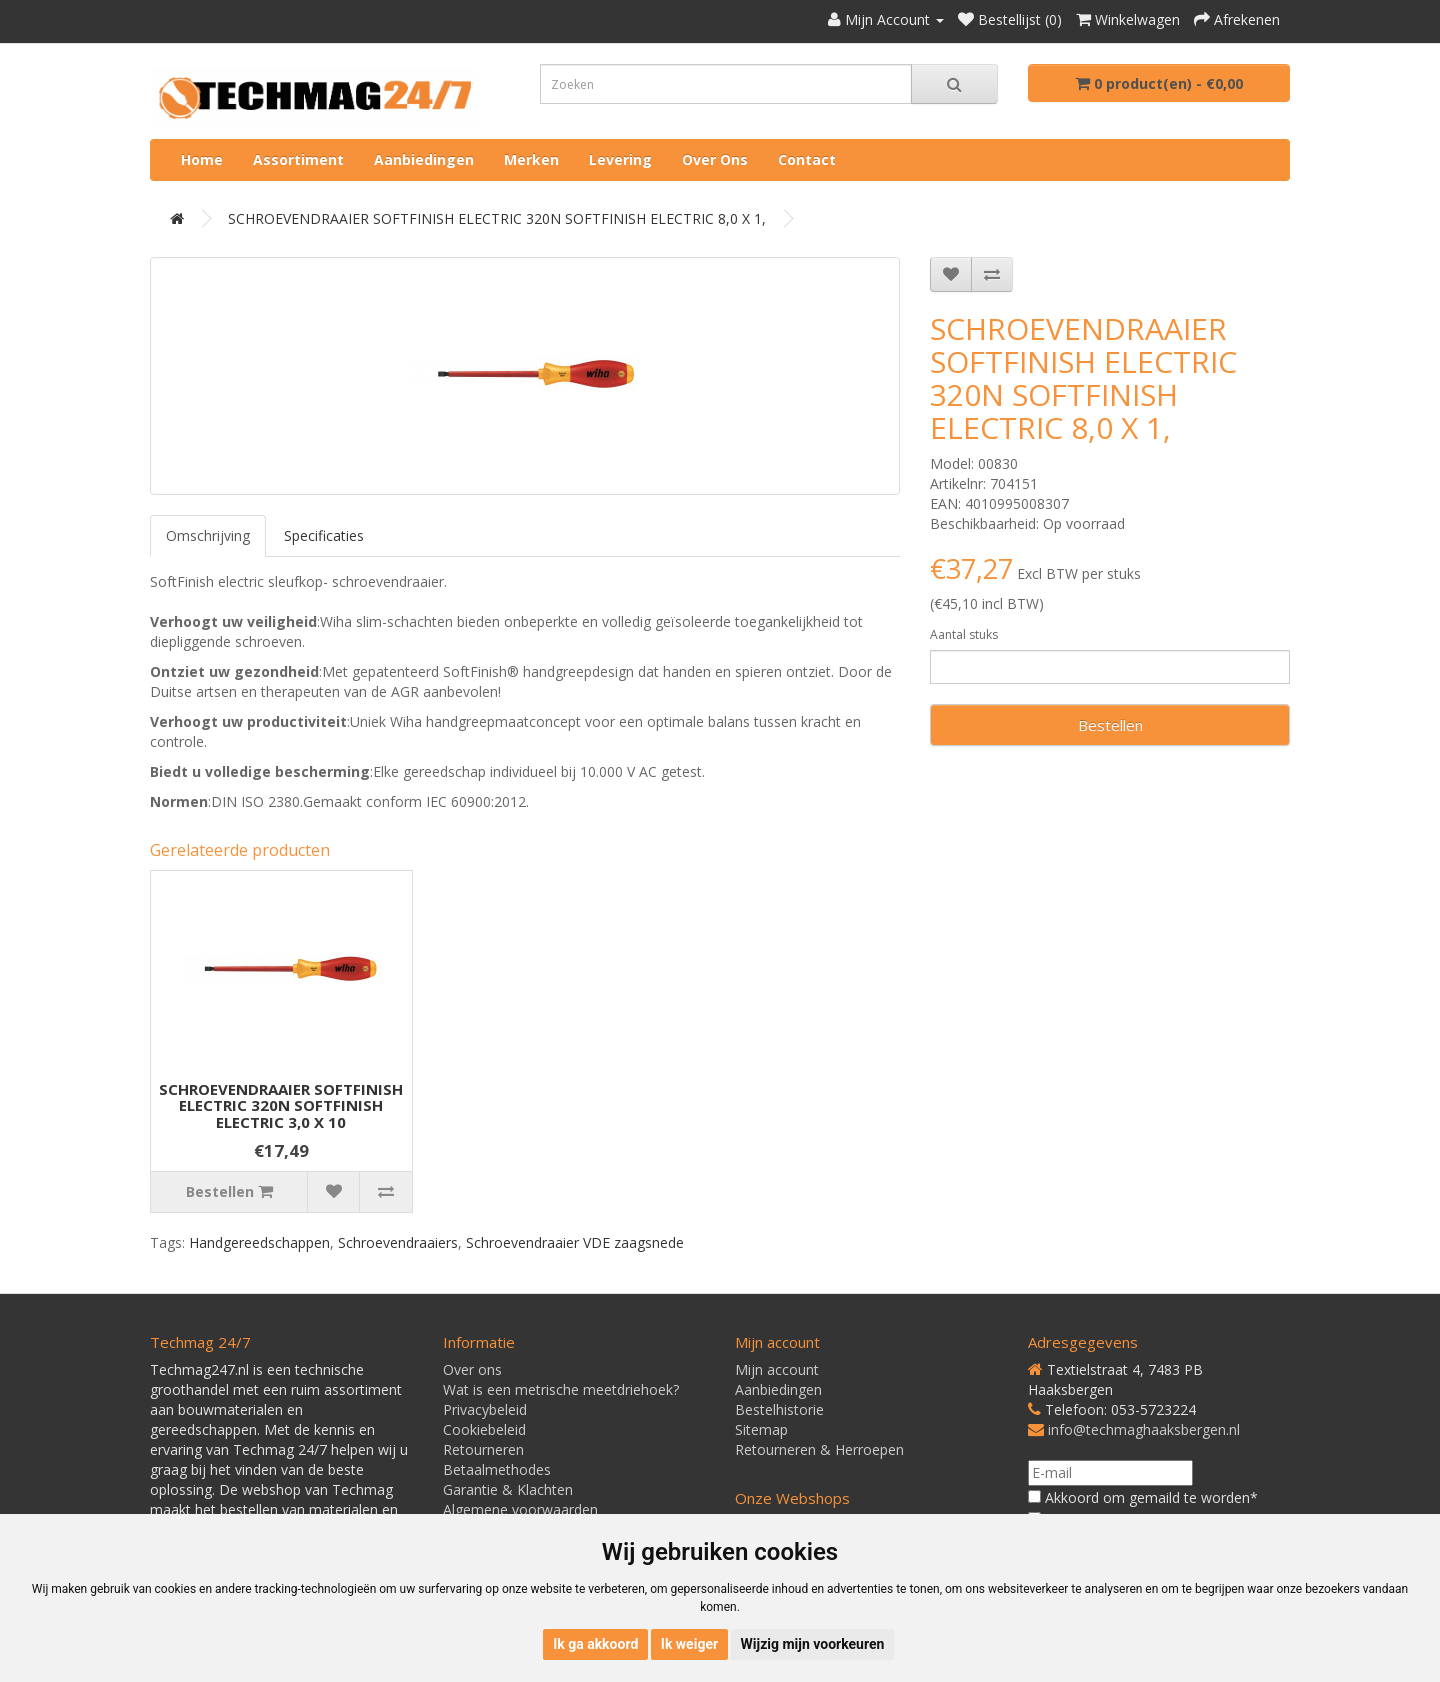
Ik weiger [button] (689, 1644)
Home (202, 159)
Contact (807, 159)
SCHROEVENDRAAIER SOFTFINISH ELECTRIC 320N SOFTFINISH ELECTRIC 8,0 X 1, (497, 218)
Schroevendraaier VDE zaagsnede (575, 1242)
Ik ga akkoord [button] (595, 1644)
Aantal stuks (964, 634)
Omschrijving (208, 535)
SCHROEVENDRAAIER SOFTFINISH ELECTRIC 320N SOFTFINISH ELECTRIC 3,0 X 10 (281, 1105)
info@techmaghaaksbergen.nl (1144, 1429)
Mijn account (777, 1369)
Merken (531, 159)
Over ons (715, 159)
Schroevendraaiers (398, 1242)
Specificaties (324, 535)
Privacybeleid (485, 1409)
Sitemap (761, 1429)
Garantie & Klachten (508, 1489)
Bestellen (1110, 725)
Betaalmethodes (497, 1469)
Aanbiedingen (424, 159)
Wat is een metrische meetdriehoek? (561, 1389)
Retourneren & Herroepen (819, 1449)
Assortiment (298, 159)
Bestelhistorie (779, 1409)
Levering (620, 159)
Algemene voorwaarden (520, 1509)
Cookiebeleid (484, 1429)
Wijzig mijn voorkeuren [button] (813, 1644)
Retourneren (483, 1449)
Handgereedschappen (259, 1242)
